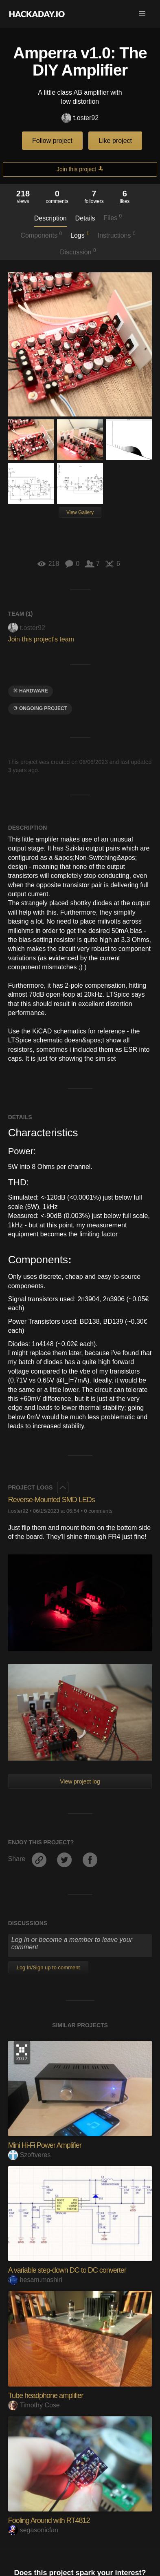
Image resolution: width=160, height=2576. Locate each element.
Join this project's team (41, 639)
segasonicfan (33, 2530)
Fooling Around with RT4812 (49, 2520)
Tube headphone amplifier (45, 2395)
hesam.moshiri (35, 2279)
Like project (115, 140)
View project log (80, 1781)
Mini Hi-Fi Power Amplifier (44, 2145)
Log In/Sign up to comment (48, 1967)
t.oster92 (80, 118)
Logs (79, 235)
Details (85, 218)
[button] (142, 14)
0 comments (98, 1511)
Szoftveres (29, 2154)
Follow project (52, 140)
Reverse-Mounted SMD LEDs (51, 1500)
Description (50, 218)
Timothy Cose (34, 2405)
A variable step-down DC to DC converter (67, 2270)
